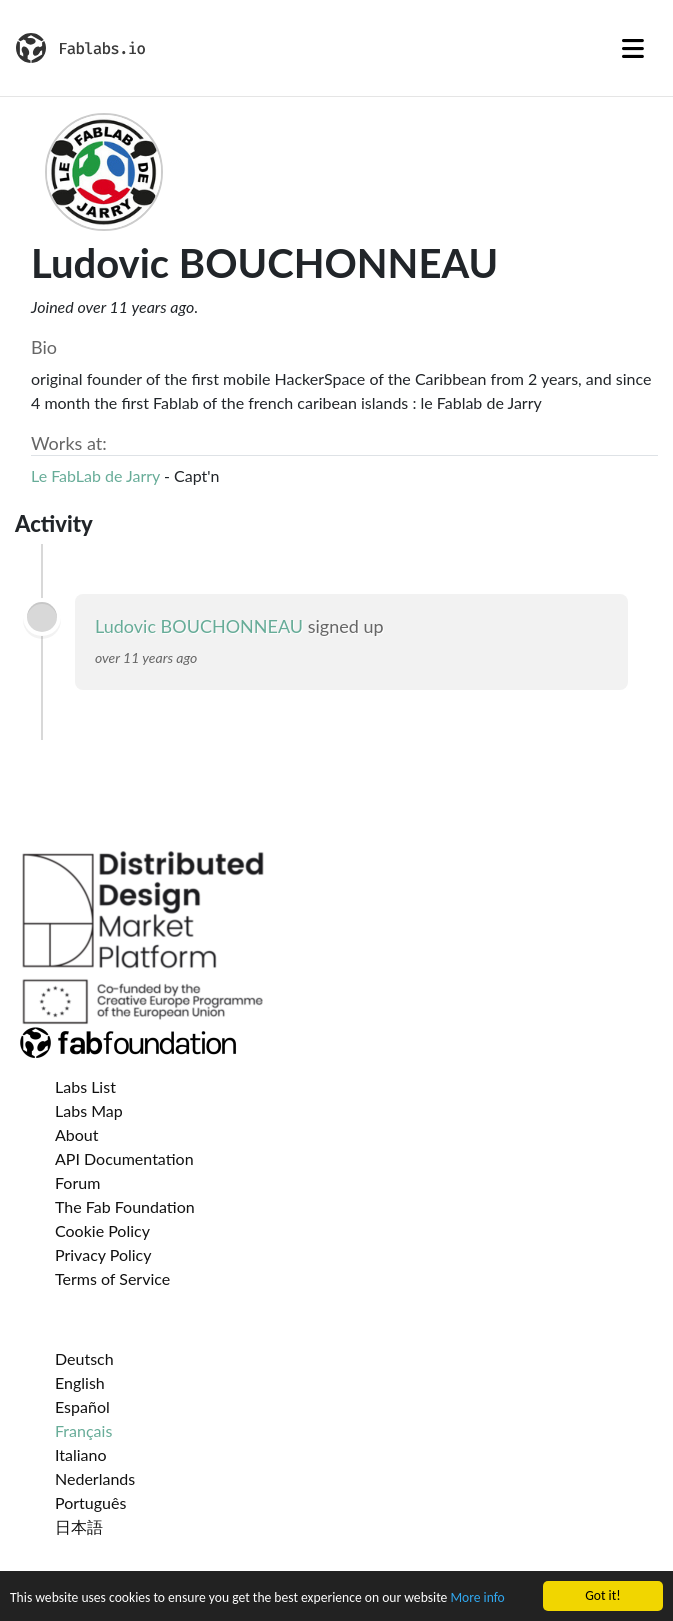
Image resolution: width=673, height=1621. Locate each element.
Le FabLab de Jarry (95, 475)
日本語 (79, 1526)
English (80, 1382)
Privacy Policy (103, 1254)
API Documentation (124, 1158)
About (77, 1134)
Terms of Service (112, 1278)
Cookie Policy (102, 1230)
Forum (77, 1182)
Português (90, 1502)
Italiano (81, 1454)
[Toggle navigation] (633, 48)
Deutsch (84, 1358)
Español (82, 1406)
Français (83, 1430)
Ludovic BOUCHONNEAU (199, 626)
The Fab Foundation (125, 1206)
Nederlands (95, 1478)
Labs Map (89, 1110)
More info (477, 1598)
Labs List (85, 1086)
